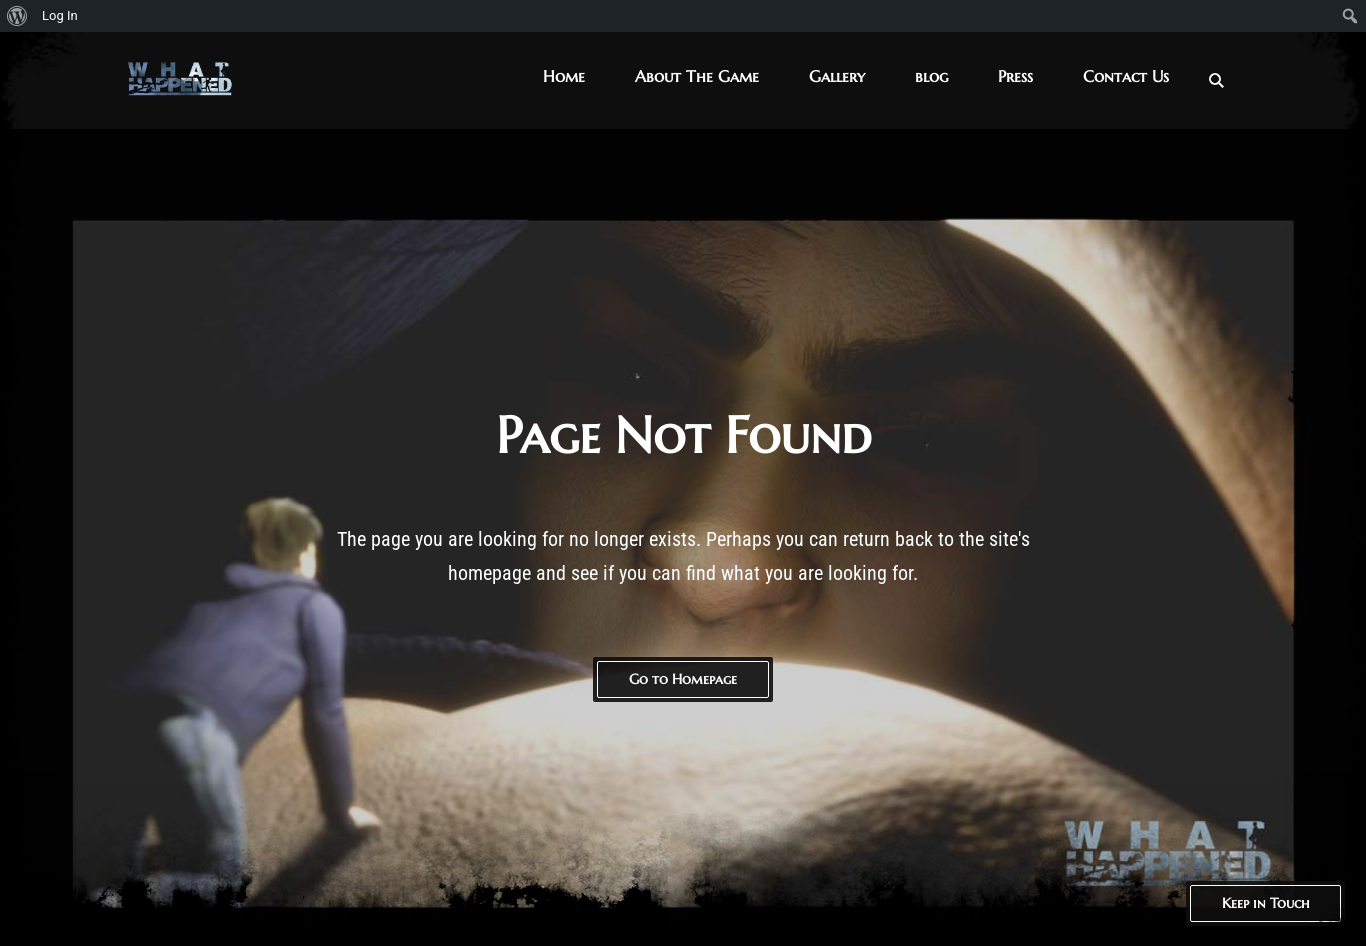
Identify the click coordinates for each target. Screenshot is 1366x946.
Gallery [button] (837, 76)
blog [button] (931, 76)
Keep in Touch (1265, 903)
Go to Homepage (683, 679)
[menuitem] (17, 16)
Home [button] (564, 76)
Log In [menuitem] (60, 15)
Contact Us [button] (1126, 76)
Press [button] (1015, 76)
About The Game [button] (697, 76)
